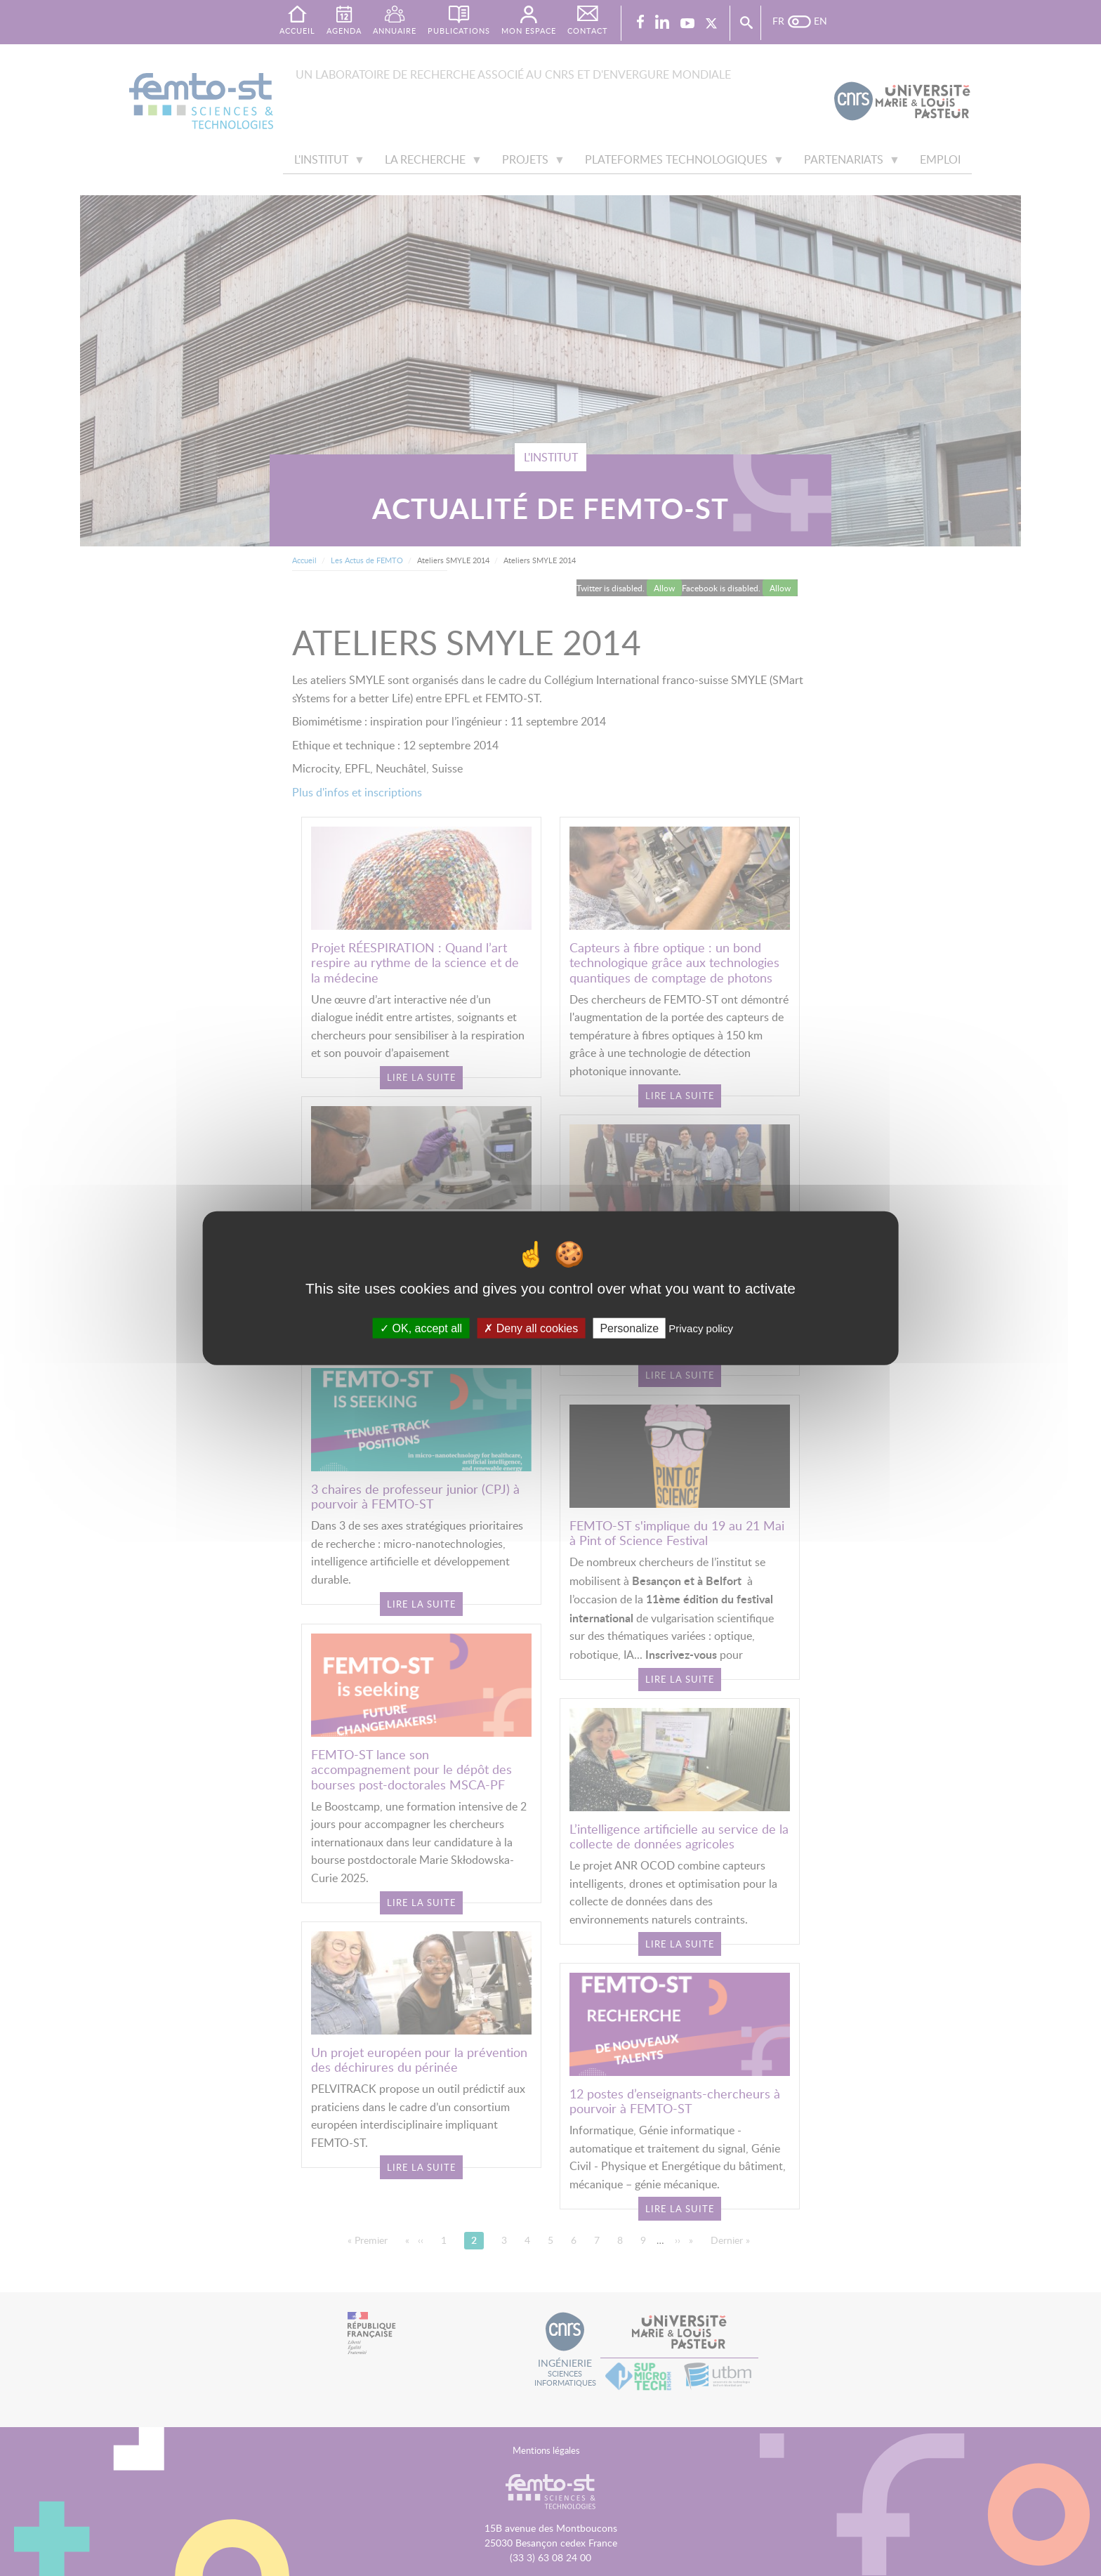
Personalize (629, 1328)
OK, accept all (421, 1328)
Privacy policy (700, 1328)
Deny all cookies (531, 1328)
